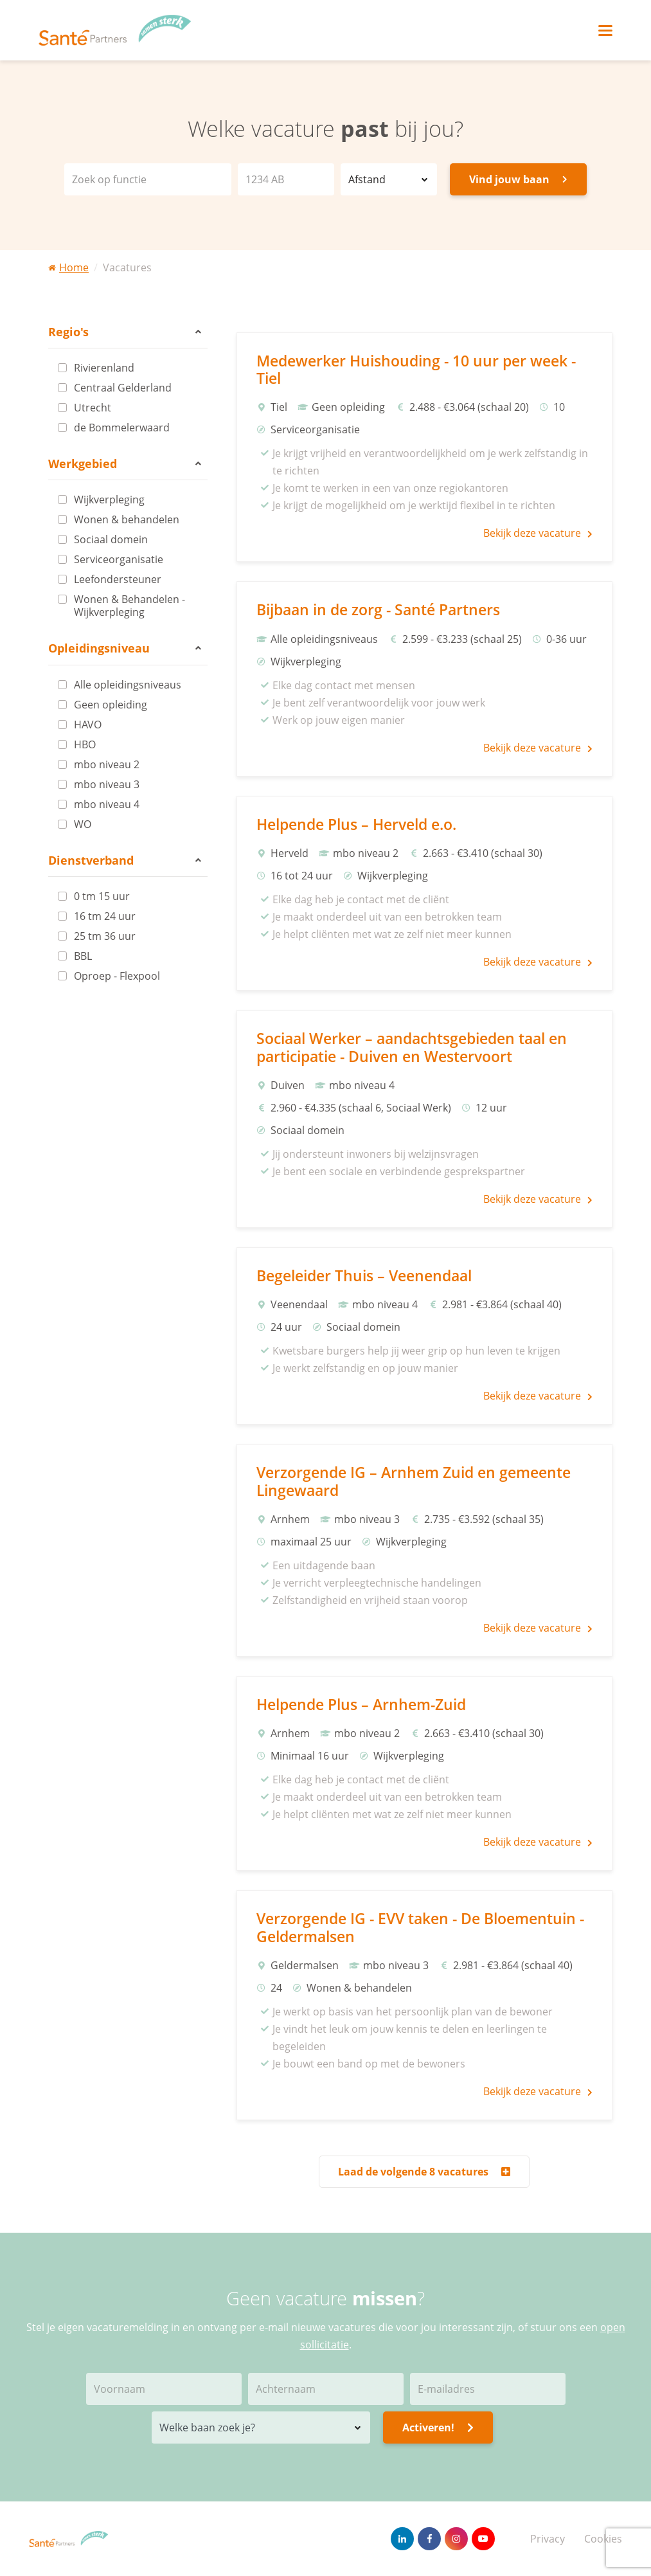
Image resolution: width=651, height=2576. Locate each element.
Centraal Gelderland (123, 388)
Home (68, 267)
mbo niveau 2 (106, 764)
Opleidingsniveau (124, 648)
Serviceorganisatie (118, 559)
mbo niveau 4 (106, 804)
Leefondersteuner (117, 579)
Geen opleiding (110, 705)
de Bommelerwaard (122, 427)
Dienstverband (124, 860)
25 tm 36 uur (105, 936)
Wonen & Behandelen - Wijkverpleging (129, 605)
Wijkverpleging (109, 499)
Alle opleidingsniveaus (127, 685)
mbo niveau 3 (106, 784)
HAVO (88, 724)
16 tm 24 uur (105, 916)
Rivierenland (104, 368)
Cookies (603, 2539)
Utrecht (92, 408)
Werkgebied (124, 463)
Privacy (547, 2539)
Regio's (124, 331)
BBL (83, 956)
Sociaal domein (111, 539)
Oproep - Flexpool (117, 976)
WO (82, 824)
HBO (85, 744)
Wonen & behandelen (126, 519)
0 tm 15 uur (102, 896)
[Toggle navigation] (605, 30)
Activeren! (438, 2427)
